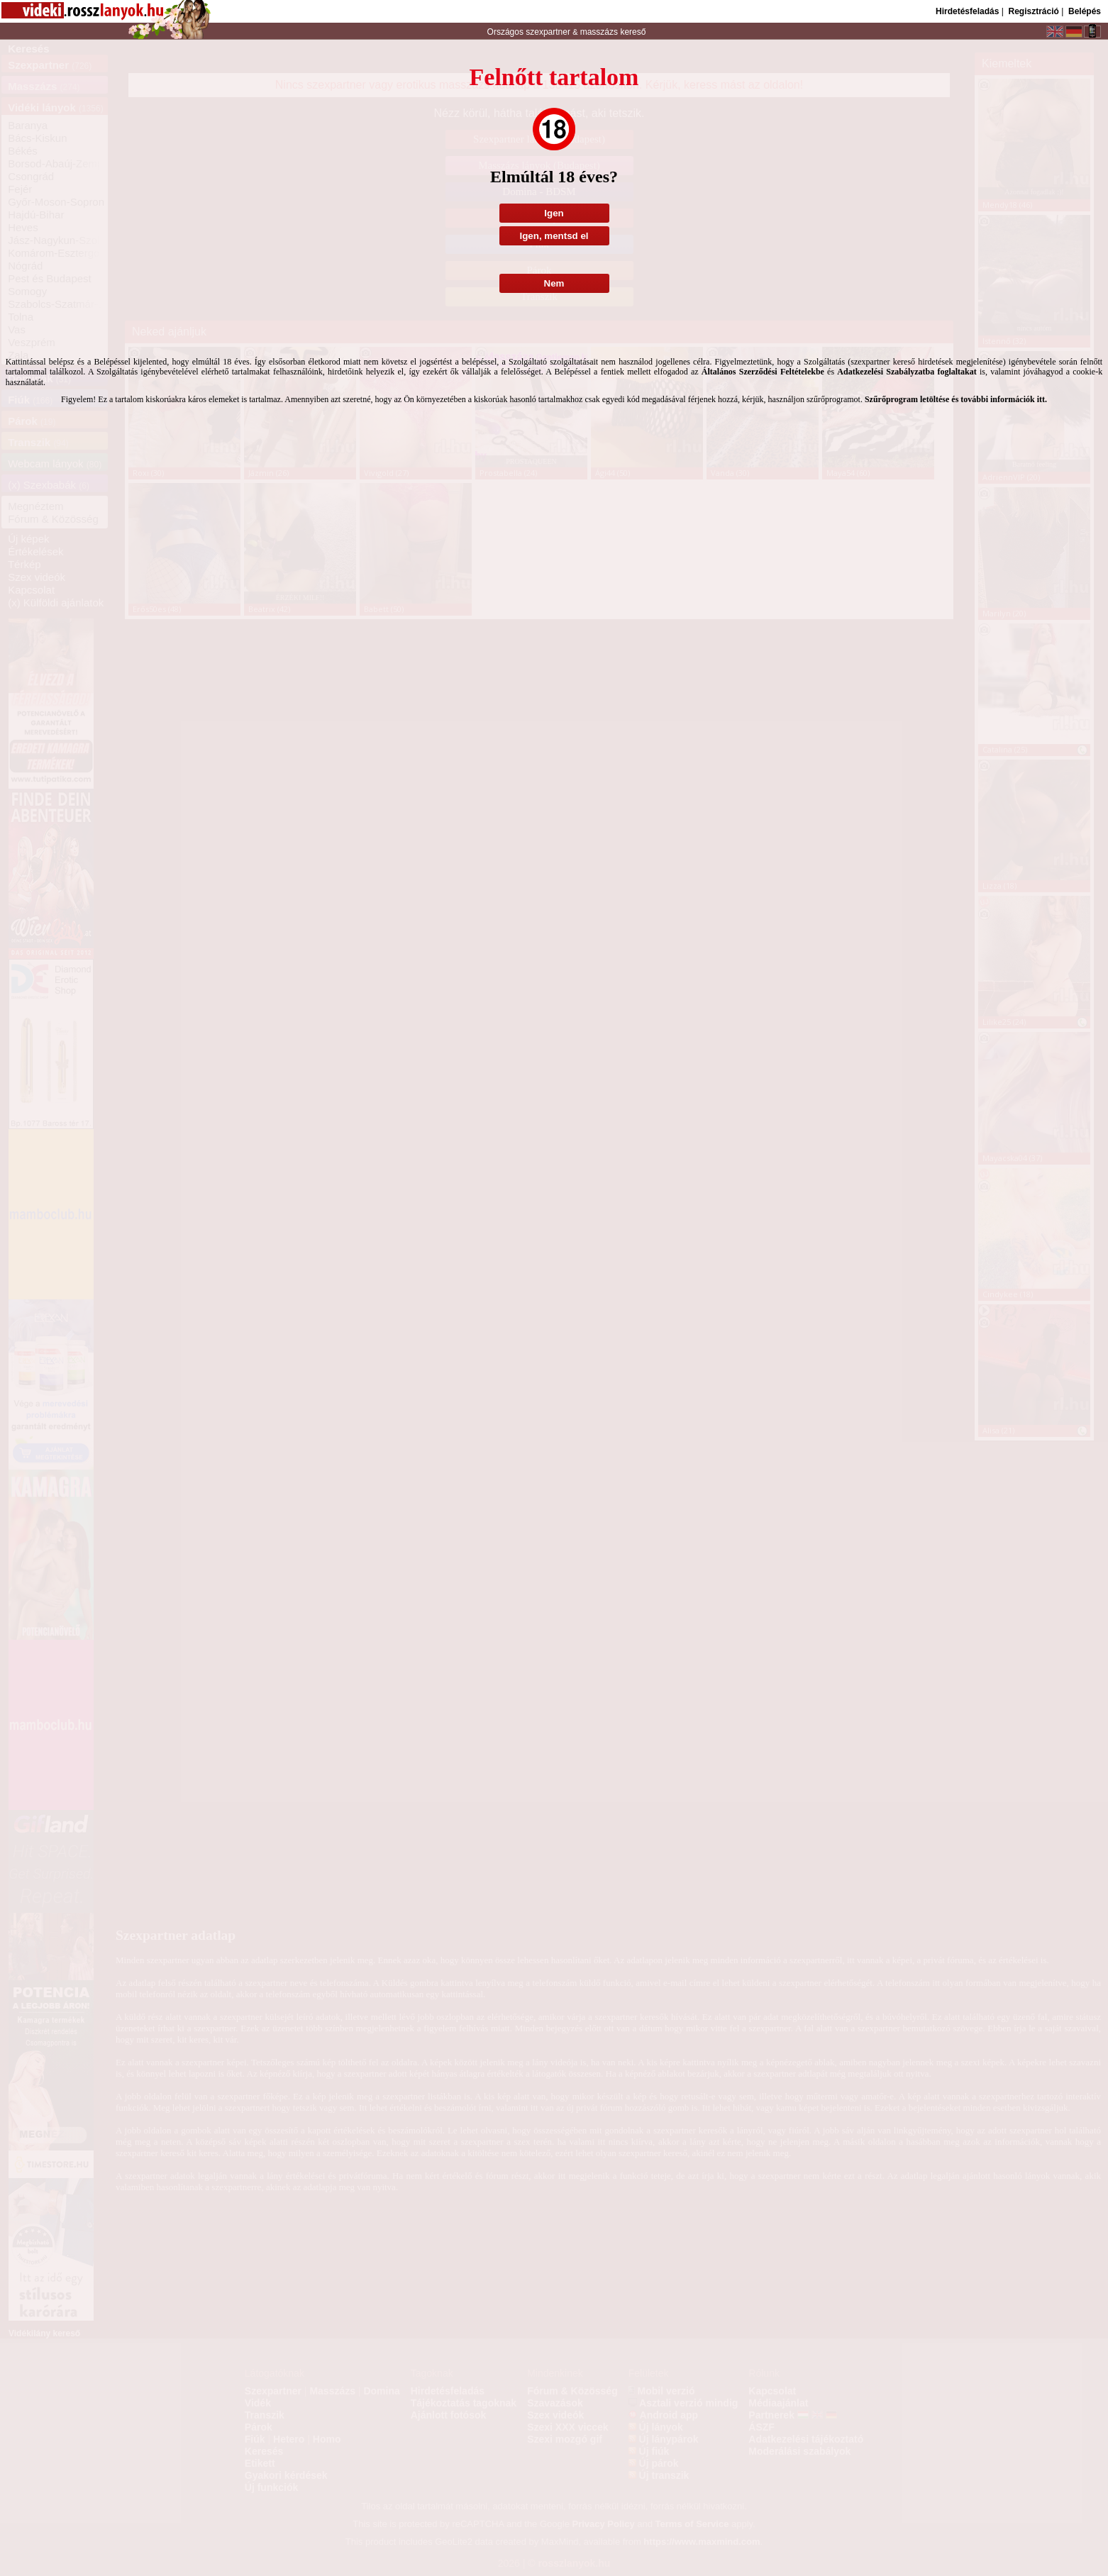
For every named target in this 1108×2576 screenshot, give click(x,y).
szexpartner (547, 32)
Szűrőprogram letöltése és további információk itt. (956, 399)
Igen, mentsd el (553, 236)
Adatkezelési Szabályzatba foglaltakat (906, 372)
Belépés (1084, 11)
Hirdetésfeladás (967, 11)
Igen (553, 213)
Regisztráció (1033, 11)
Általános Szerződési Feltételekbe (763, 372)
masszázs (600, 32)
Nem (554, 283)
